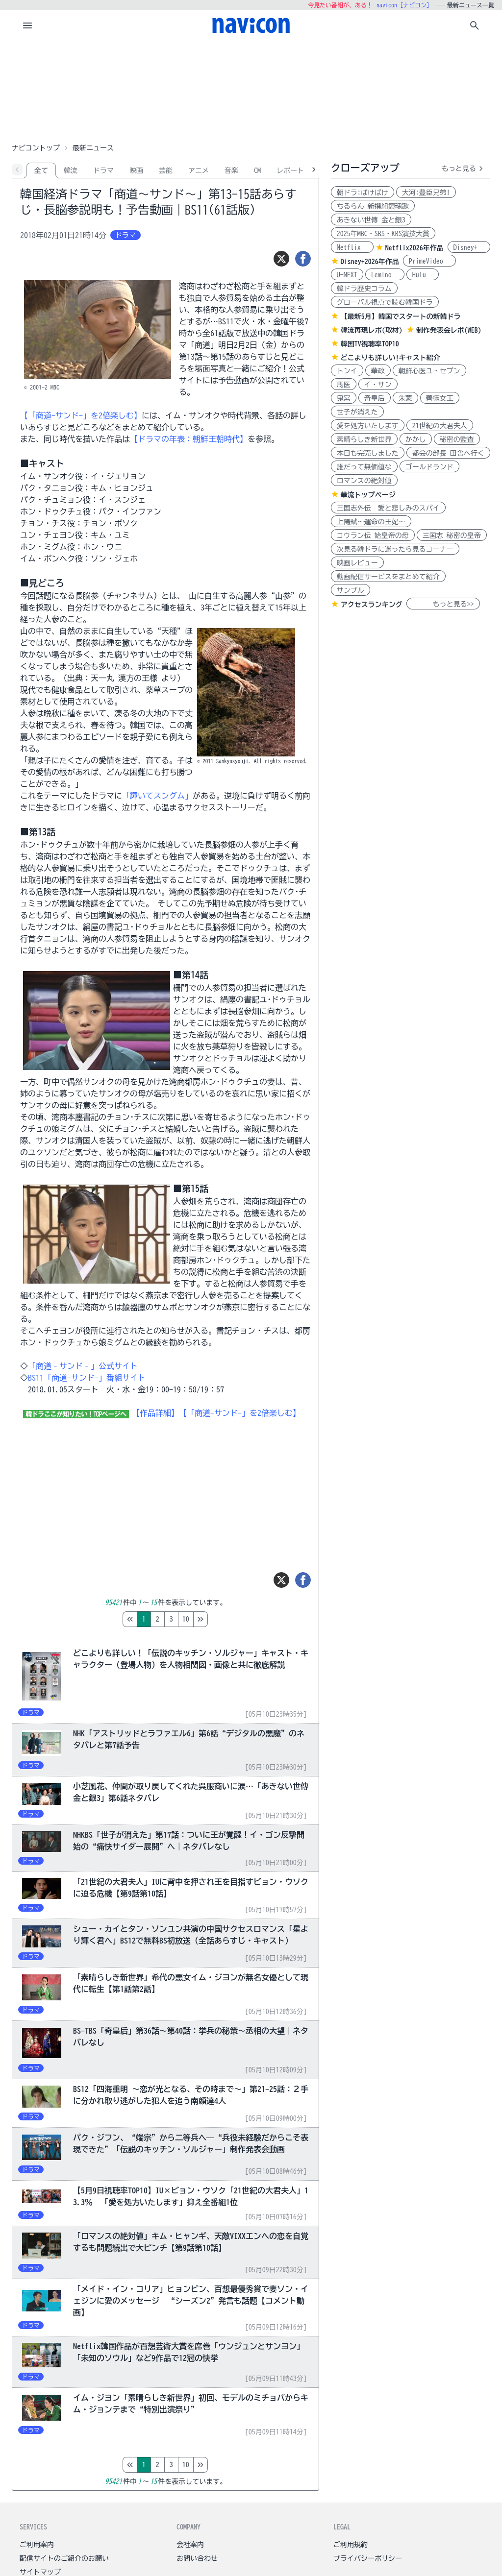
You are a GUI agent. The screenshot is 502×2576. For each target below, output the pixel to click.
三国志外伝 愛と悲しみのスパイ (388, 508)
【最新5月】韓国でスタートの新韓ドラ (401, 316)
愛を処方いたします (368, 425)
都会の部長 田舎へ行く (448, 453)
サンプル (350, 590)
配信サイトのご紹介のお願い (64, 2558)
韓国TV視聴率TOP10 (370, 343)
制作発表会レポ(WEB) (448, 330)
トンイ (347, 370)
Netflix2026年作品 (414, 247)
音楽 (231, 170)
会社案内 (190, 2544)
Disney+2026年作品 (370, 261)
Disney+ (468, 247)
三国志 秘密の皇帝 (452, 535)
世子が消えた (357, 412)
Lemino (385, 274)
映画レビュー (357, 562)
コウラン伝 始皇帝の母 (373, 535)
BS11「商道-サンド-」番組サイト (87, 1378)
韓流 (70, 170)
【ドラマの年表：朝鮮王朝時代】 (189, 439)
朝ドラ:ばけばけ (362, 192)
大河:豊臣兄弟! (426, 192)
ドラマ (103, 170)
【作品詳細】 (155, 1413)
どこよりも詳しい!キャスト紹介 (390, 357)
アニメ (198, 170)
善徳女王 (439, 398)
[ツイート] (281, 259)
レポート (290, 170)
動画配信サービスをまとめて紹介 (388, 576)
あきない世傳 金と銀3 (371, 220)
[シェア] (303, 259)
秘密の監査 (457, 439)
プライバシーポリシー (367, 2558)
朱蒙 (405, 398)
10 (227, 1619)
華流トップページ (368, 494)
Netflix (352, 247)
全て (41, 170)
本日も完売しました (368, 453)
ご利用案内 (37, 2544)
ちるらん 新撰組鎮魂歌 (373, 206)
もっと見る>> (443, 604)
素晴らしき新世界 (364, 439)
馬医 (344, 384)
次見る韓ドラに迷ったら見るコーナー (395, 549)
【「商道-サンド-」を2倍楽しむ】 (81, 415)
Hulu (422, 274)
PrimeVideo (429, 261)
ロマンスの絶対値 (364, 480)
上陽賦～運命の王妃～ (371, 521)
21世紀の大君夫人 (439, 425)
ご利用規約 (350, 2544)
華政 (378, 370)
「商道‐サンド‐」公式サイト (83, 1366)
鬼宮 (344, 398)
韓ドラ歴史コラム (364, 288)
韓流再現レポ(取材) (371, 330)
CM (257, 170)
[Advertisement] (251, 90)
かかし (415, 439)
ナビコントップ (36, 148)
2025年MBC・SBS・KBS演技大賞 (383, 233)
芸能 (166, 170)
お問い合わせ (197, 2558)
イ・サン (378, 384)
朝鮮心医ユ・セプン (429, 370)
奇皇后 (374, 398)
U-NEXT (347, 274)
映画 (136, 170)
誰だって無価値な (364, 466)
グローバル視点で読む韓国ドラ (385, 302)
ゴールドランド (429, 466)
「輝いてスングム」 (157, 796)
